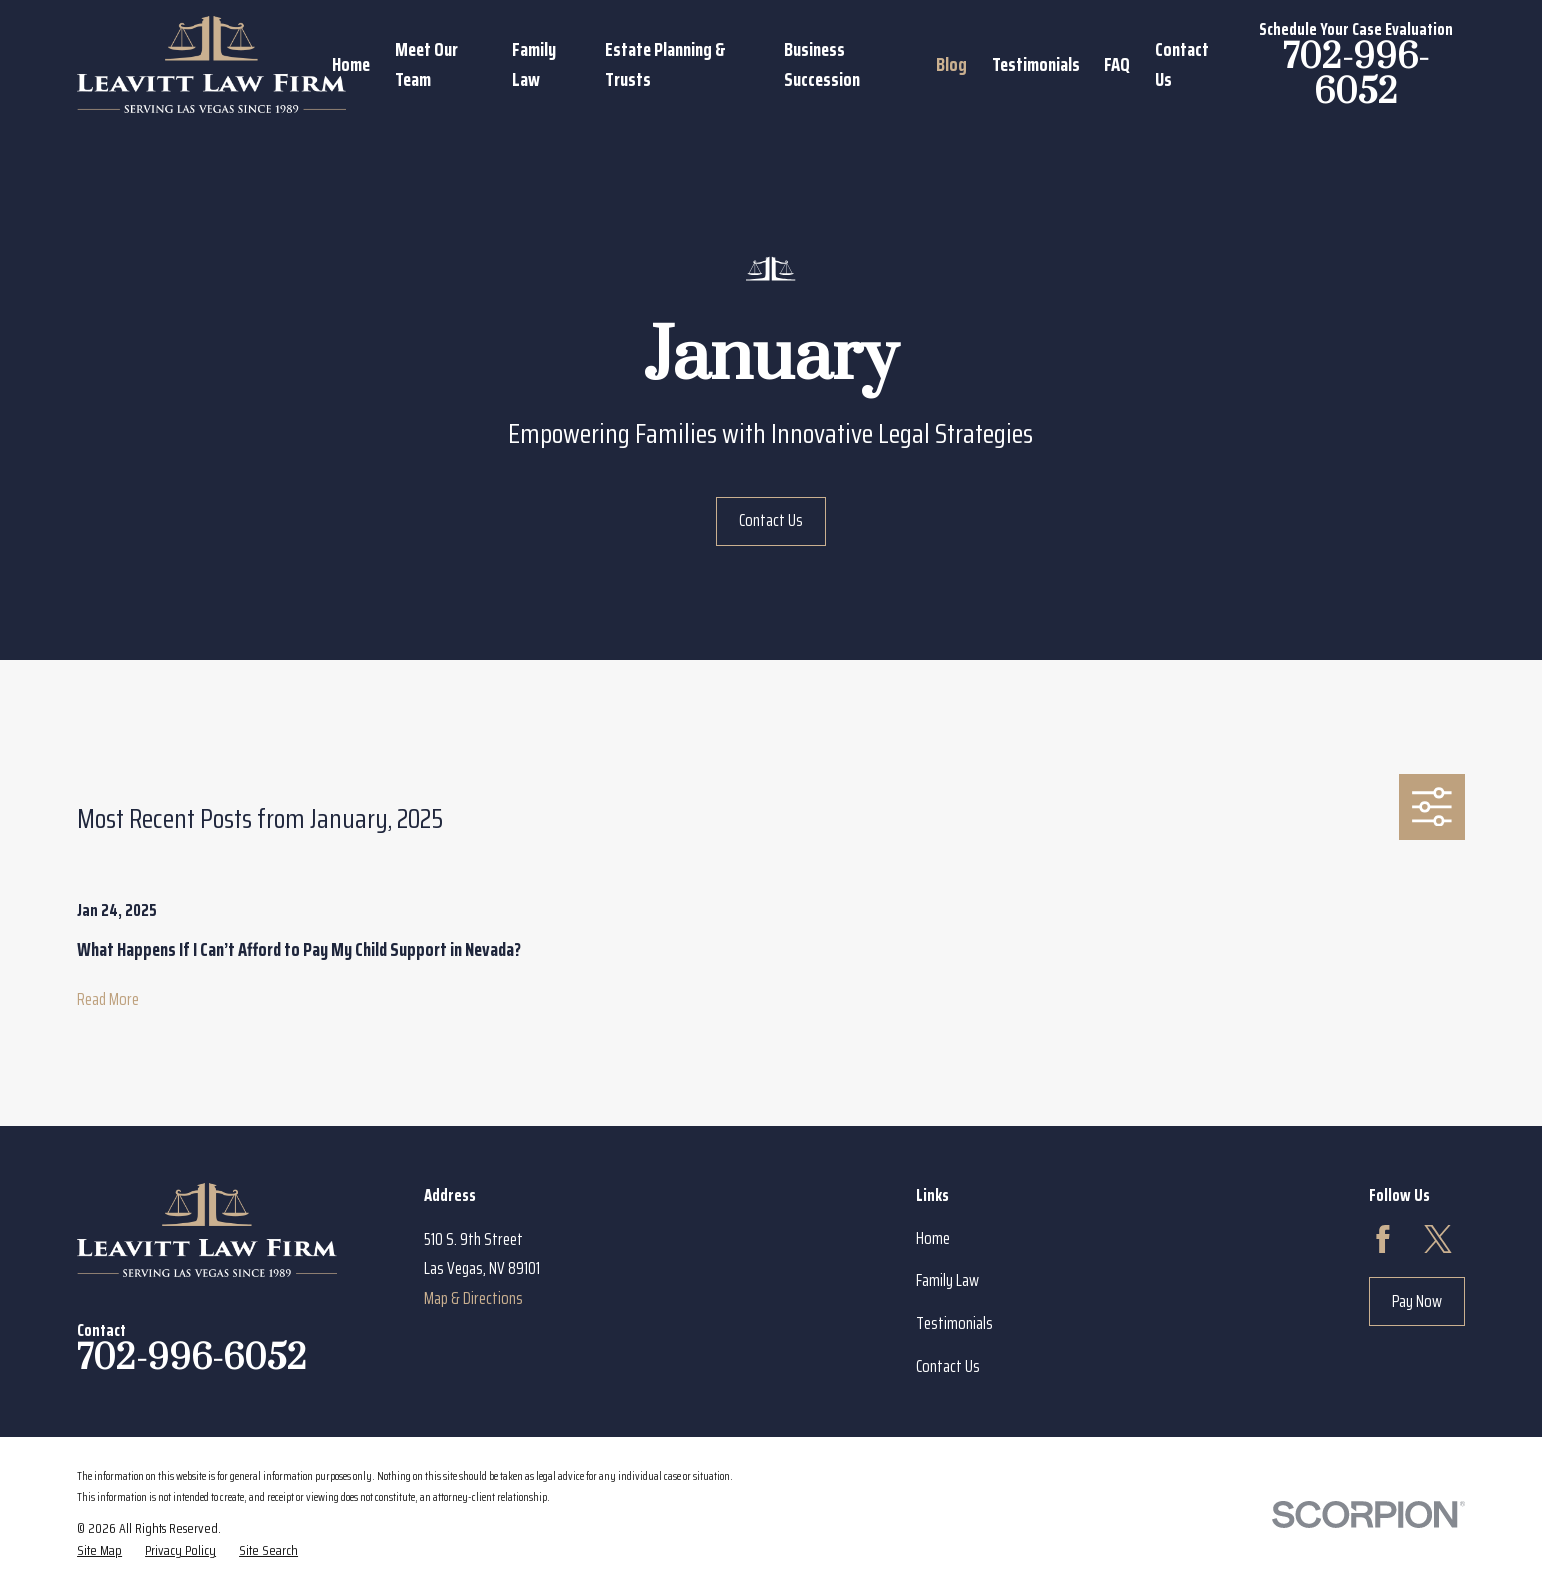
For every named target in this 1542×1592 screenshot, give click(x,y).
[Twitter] (1438, 1239)
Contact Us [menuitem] (1182, 64)
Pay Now (1417, 1301)
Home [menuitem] (351, 64)
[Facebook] (1383, 1239)
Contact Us (771, 520)
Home (933, 1238)
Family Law (947, 1280)
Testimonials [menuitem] (1036, 64)
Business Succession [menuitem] (822, 64)
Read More (108, 999)
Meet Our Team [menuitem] (426, 64)
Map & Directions (473, 1298)
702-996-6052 (1356, 75)
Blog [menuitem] (951, 64)
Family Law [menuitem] (534, 64)
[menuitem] (99, 1551)
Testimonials (954, 1323)
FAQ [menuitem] (1117, 64)
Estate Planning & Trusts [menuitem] (665, 64)
